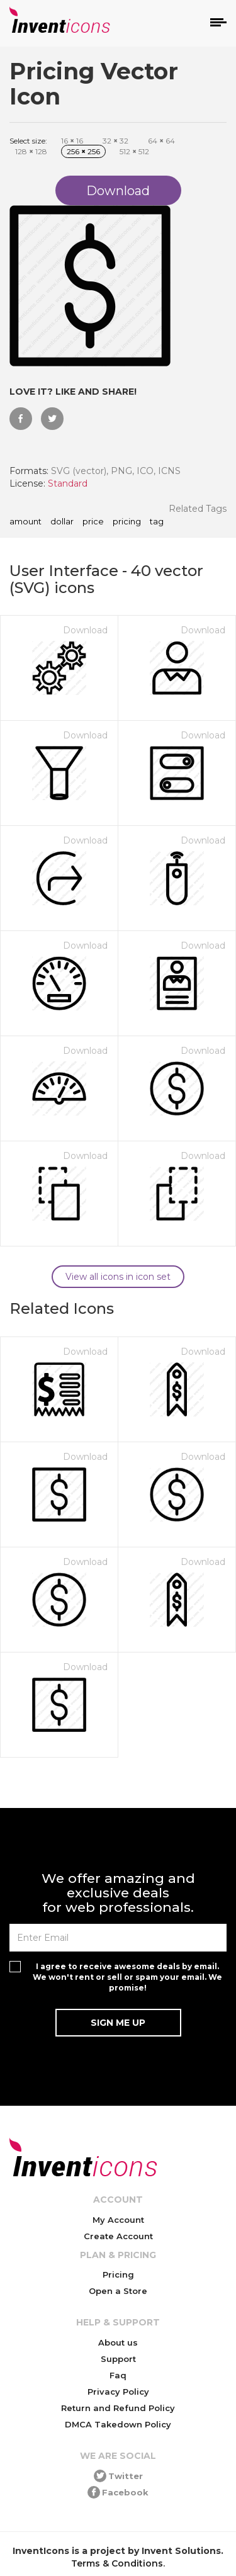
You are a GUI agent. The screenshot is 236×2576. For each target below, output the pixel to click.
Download (85, 630)
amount (25, 521)
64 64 (161, 140)
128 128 (31, 151)
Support (118, 2359)
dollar (62, 521)
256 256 (83, 151)
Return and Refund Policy (118, 2408)
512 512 (134, 151)
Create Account (118, 2236)
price (93, 521)
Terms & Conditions (117, 2563)
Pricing (118, 2274)
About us (118, 2342)
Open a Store (118, 2291)
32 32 (115, 140)
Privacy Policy (118, 2392)
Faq (118, 2375)
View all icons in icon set (118, 1276)
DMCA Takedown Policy (118, 2424)
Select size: (28, 140)
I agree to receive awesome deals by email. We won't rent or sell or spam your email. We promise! (127, 1977)
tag (157, 521)
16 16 (72, 140)
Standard (67, 483)
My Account (118, 2220)
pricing (127, 521)
